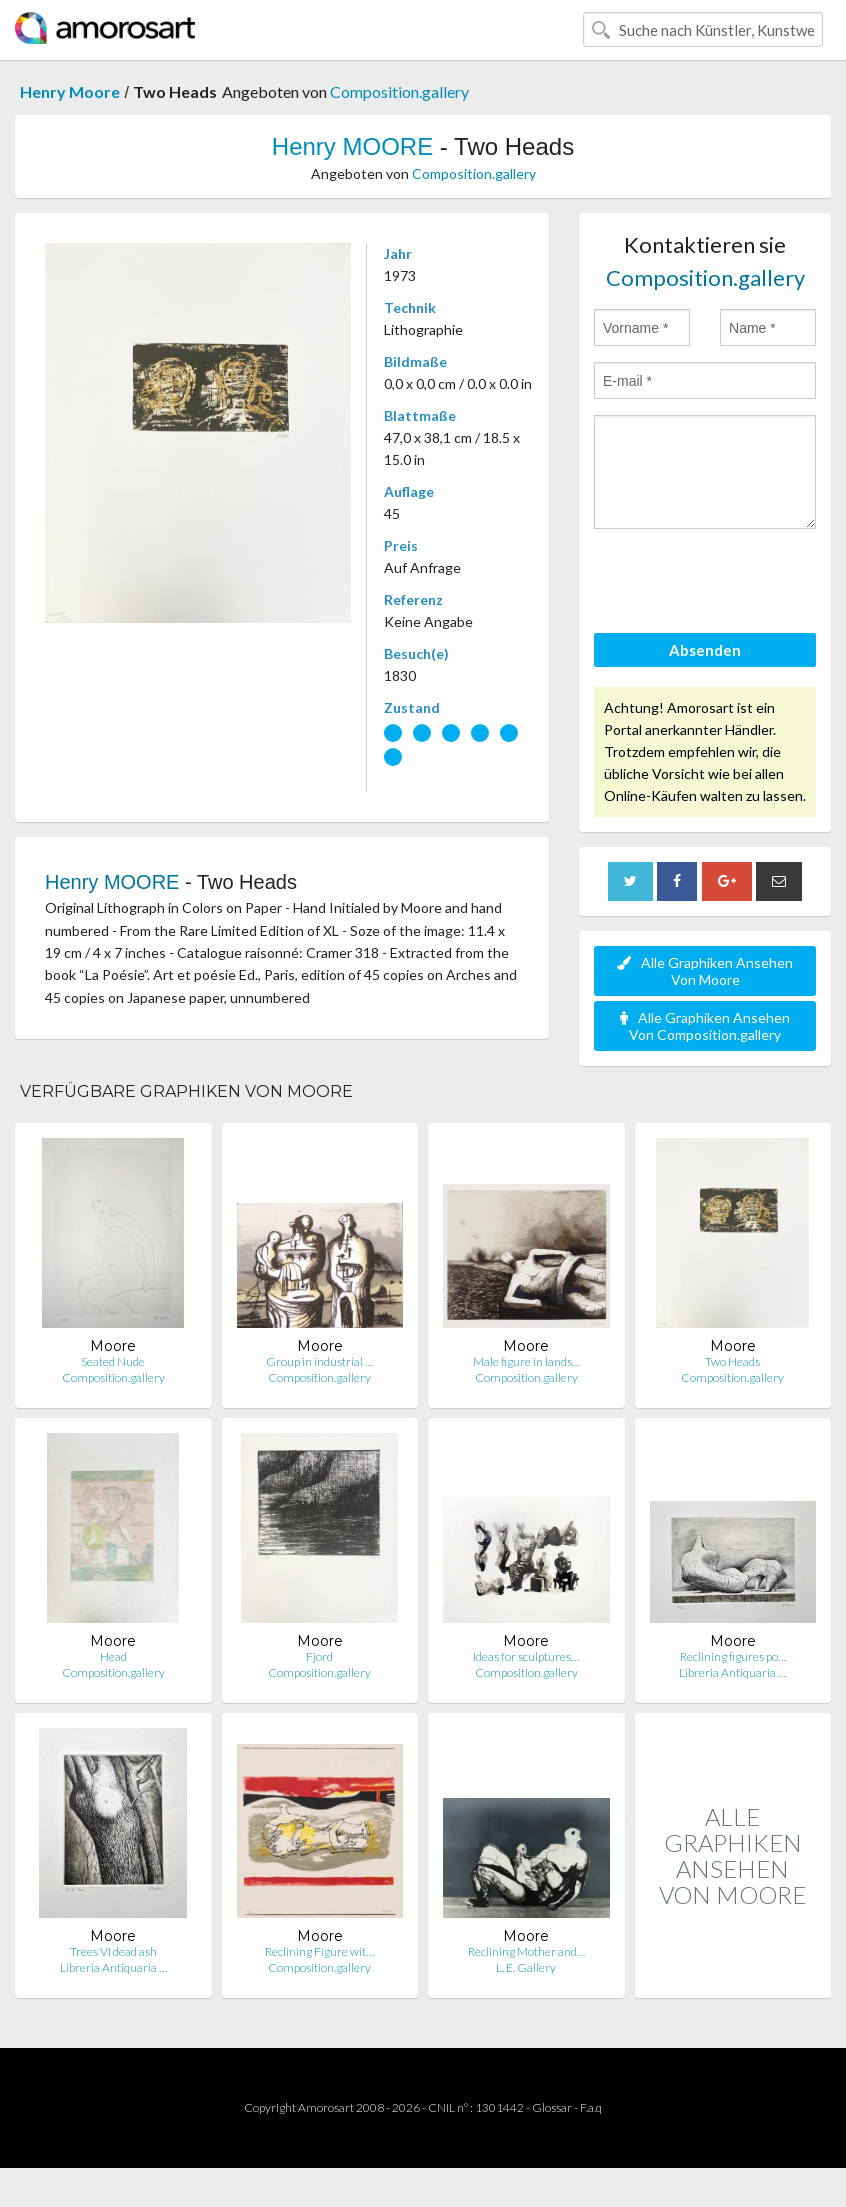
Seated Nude (113, 1361)
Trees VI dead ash (113, 1951)
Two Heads (732, 1361)
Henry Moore (70, 91)
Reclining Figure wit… (319, 1951)
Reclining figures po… (733, 1656)
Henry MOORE (352, 146)
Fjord (319, 1656)
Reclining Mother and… (526, 1951)
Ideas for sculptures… (526, 1656)
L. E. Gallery (526, 1967)
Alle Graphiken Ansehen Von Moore (705, 971)
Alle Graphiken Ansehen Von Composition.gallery (705, 1026)
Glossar (552, 2107)
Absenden (705, 650)
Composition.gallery (399, 91)
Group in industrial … (319, 1361)
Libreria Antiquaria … (732, 1672)
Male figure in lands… (526, 1361)
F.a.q (591, 2107)
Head (113, 1656)
